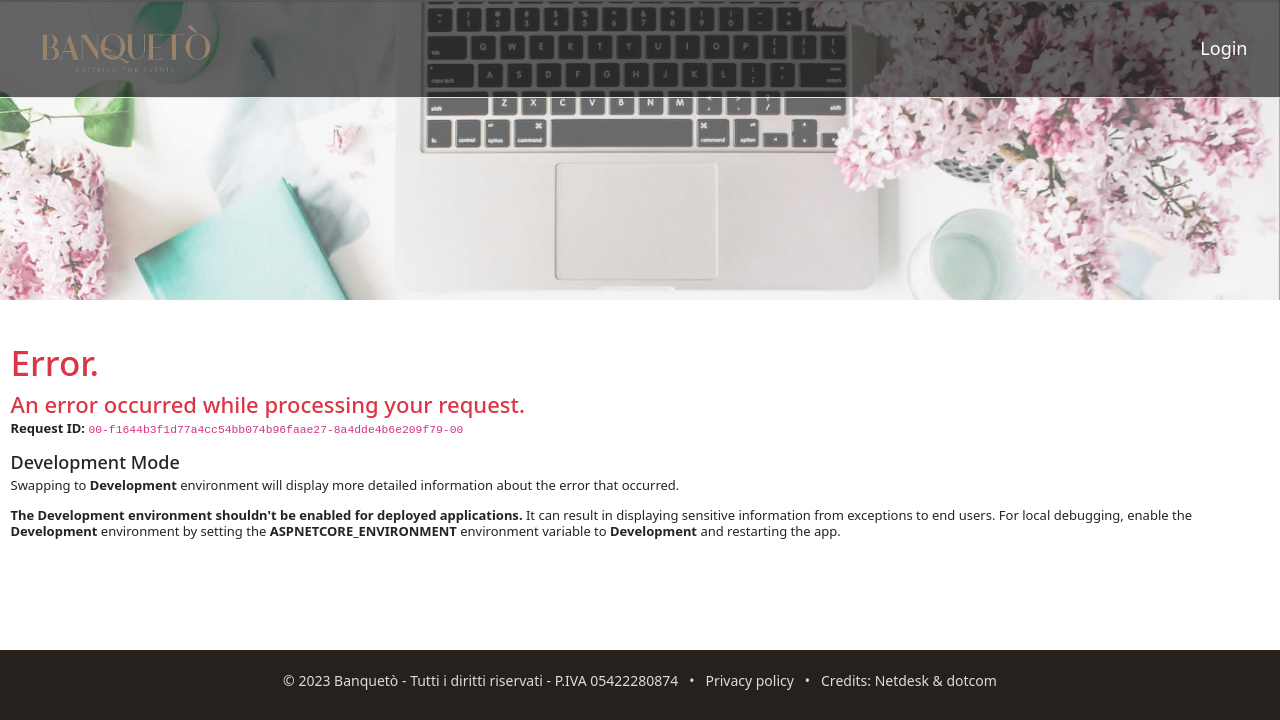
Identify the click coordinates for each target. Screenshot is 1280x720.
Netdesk (902, 680)
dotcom (971, 680)
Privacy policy (749, 680)
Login (1223, 48)
